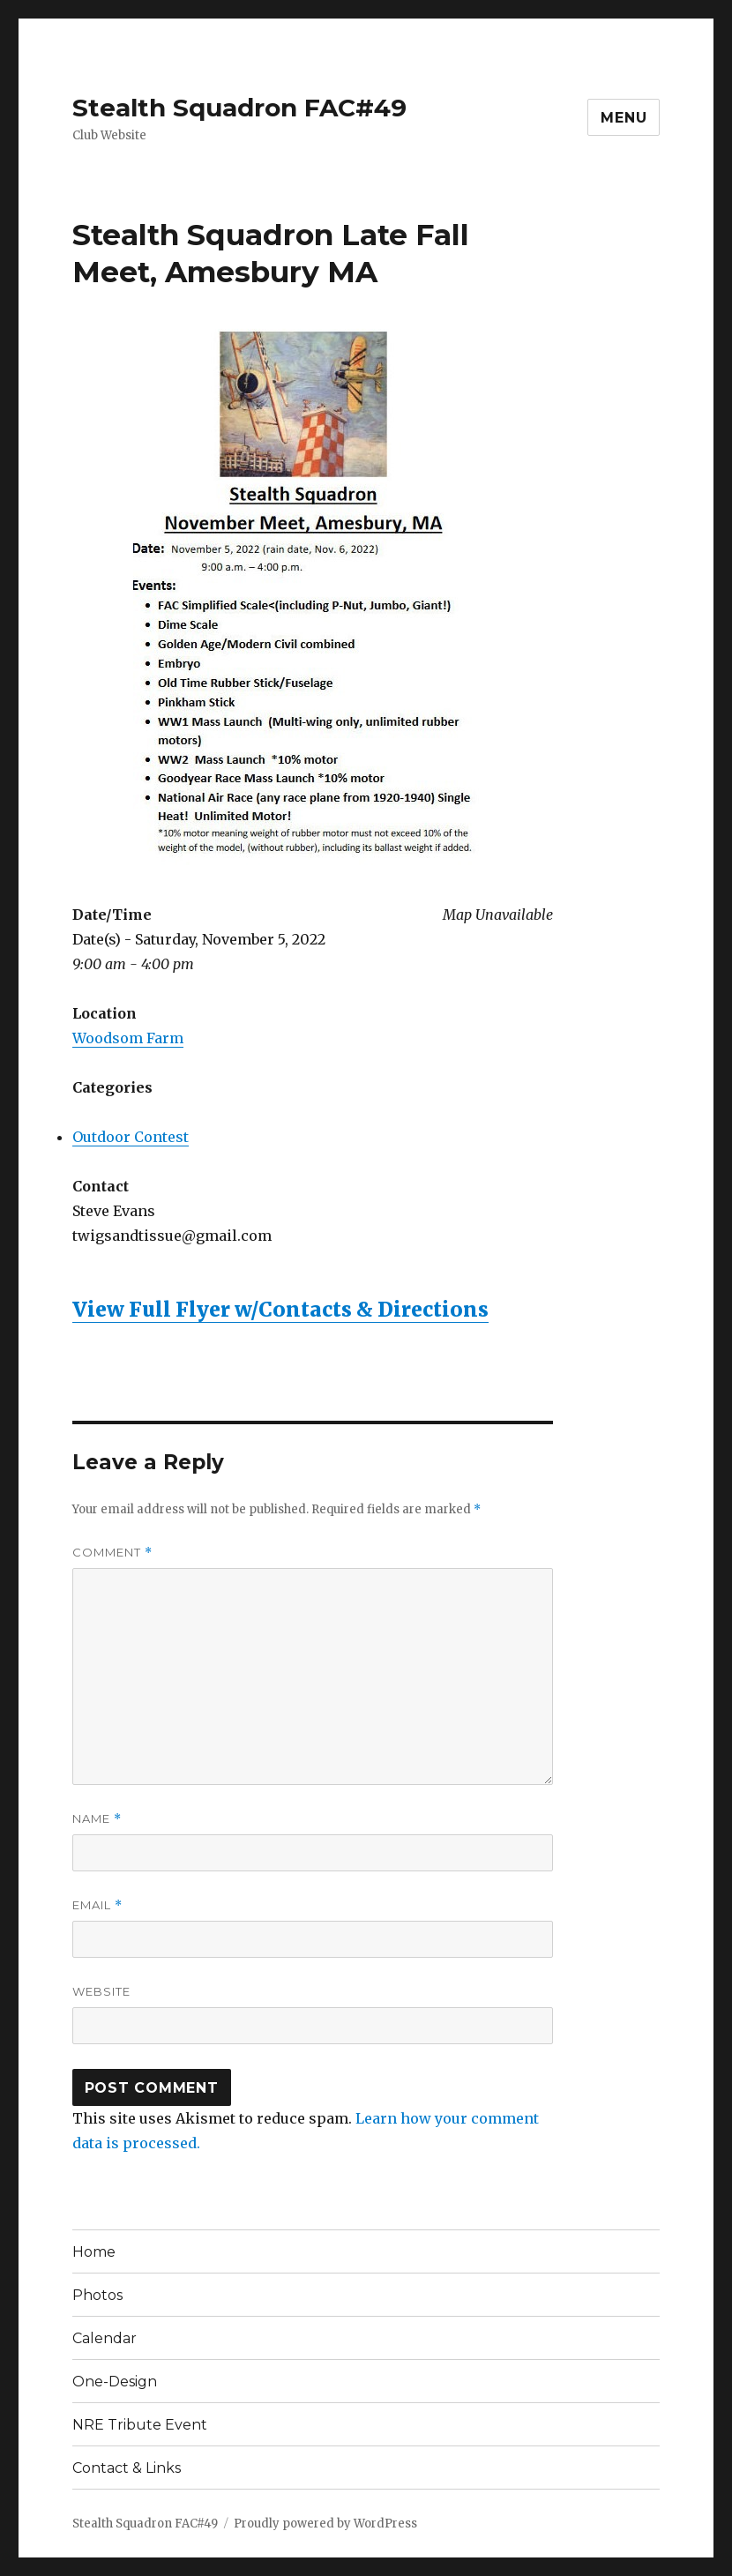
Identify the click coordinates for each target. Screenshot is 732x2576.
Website (101, 1991)
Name (97, 1818)
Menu (623, 117)
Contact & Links (126, 2468)
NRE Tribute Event (139, 2424)
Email (97, 1905)
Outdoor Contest (130, 1137)
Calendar (104, 2338)
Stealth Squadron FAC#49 (239, 108)
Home (94, 2252)
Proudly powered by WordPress (325, 2523)
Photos (97, 2295)
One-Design (114, 2381)
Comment (112, 1552)
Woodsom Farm (127, 1038)
